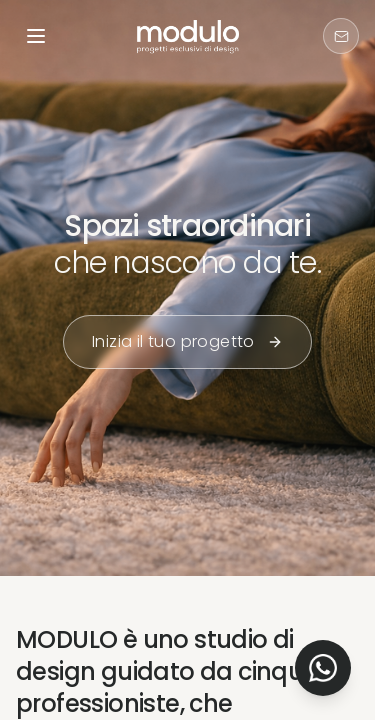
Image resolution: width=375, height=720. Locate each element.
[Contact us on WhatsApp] (323, 668)
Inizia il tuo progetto (187, 341)
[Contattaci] (341, 36)
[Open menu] (36, 36)
